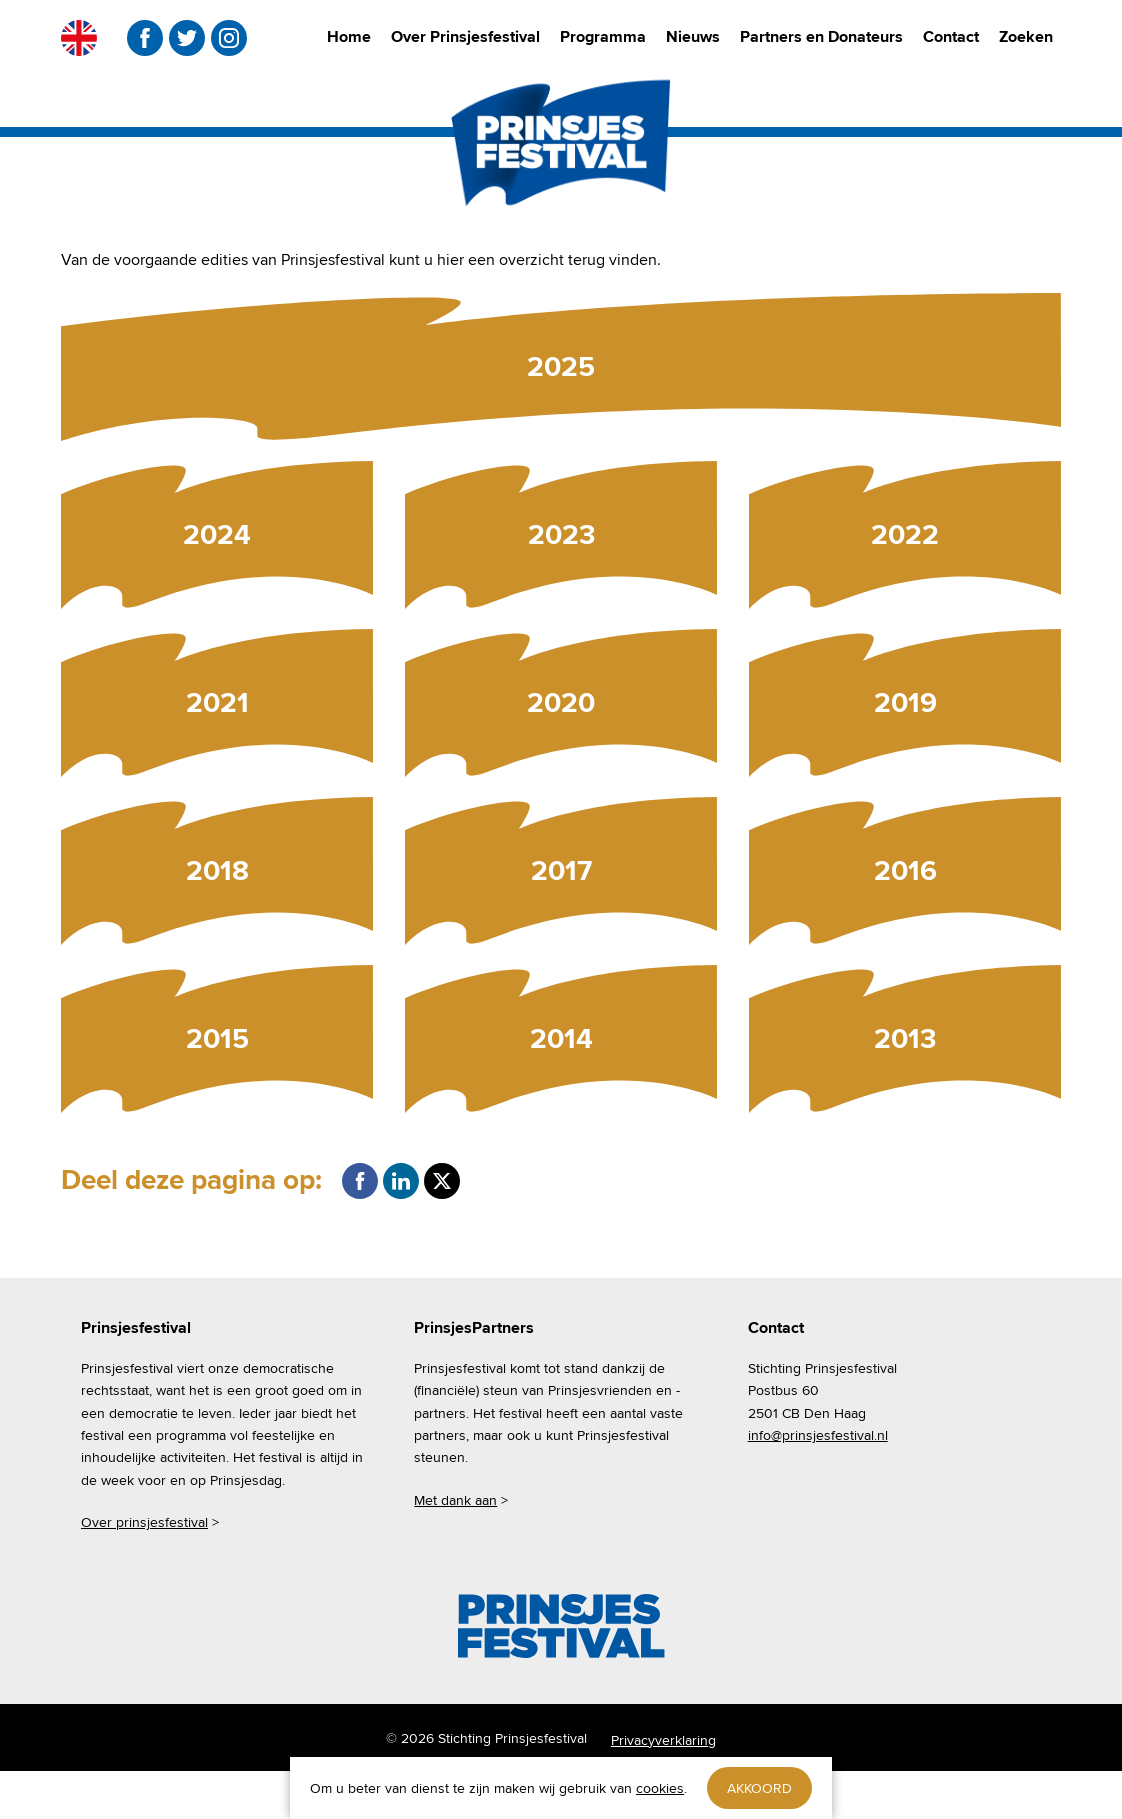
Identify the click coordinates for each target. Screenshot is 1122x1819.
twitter (187, 38)
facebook (145, 38)
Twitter (442, 1181)
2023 (561, 534)
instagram (229, 38)
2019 (905, 702)
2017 (561, 870)
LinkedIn (401, 1181)
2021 (217, 702)
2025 (561, 366)
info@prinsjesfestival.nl (818, 1435)
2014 (561, 1038)
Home (349, 36)
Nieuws (693, 36)
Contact (951, 36)
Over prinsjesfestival (144, 1522)
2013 (905, 1038)
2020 (561, 702)
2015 (217, 1038)
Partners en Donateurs (821, 36)
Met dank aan (455, 1500)
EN (79, 38)
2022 (905, 534)
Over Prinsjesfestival (465, 36)
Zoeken (1026, 36)
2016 (905, 870)
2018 (217, 870)
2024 (217, 534)
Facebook (360, 1181)
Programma (603, 36)
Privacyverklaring (663, 1740)
